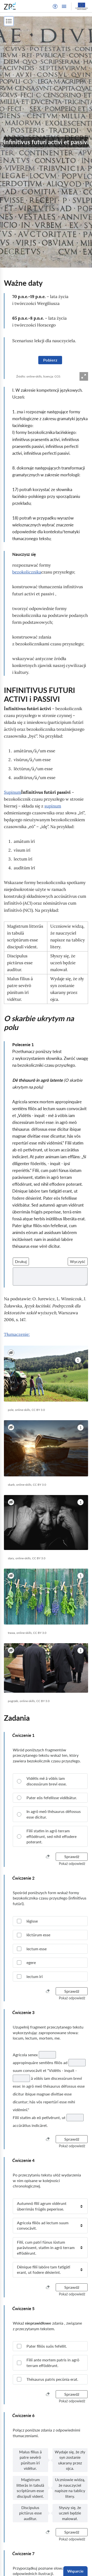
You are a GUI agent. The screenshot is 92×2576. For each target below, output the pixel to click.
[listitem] (50, 2206)
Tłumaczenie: (17, 1334)
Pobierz (50, 360)
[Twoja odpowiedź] (47, 2054)
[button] (55, 6)
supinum (52, 806)
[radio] (50, 1781)
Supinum (12, 792)
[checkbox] (50, 1921)
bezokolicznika (26, 572)
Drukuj (21, 1261)
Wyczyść (77, 1261)
